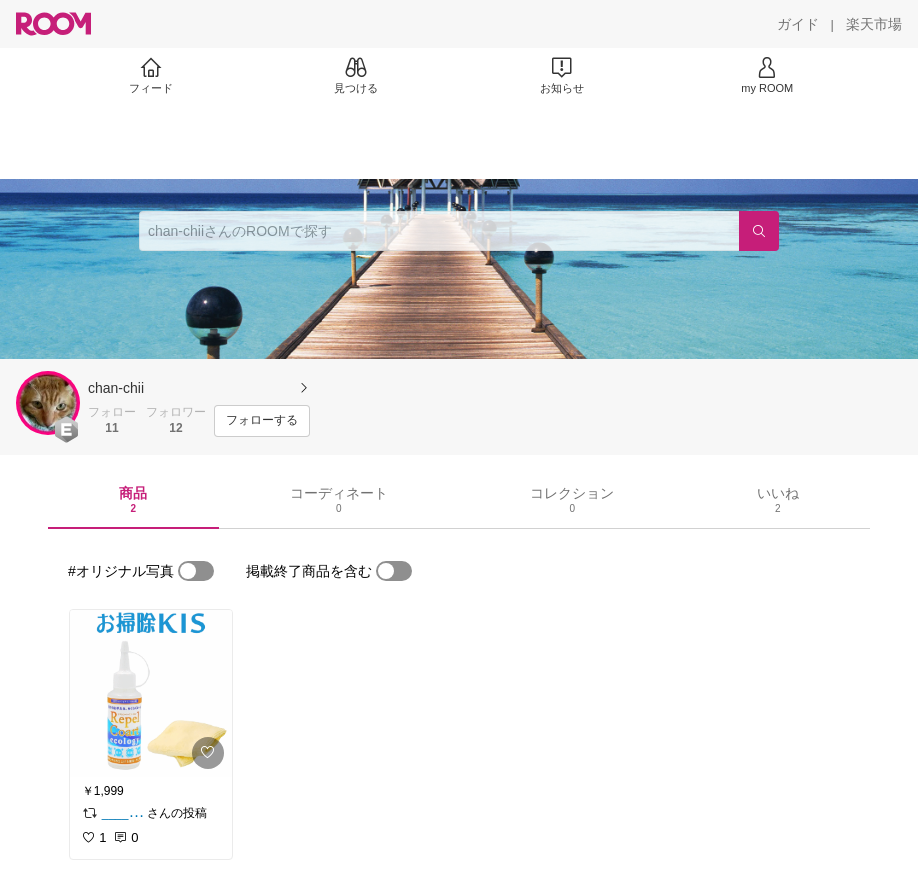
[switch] (196, 571)
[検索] (759, 231)
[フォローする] (262, 421)
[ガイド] (798, 24)
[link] (151, 693)
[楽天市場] (874, 24)
